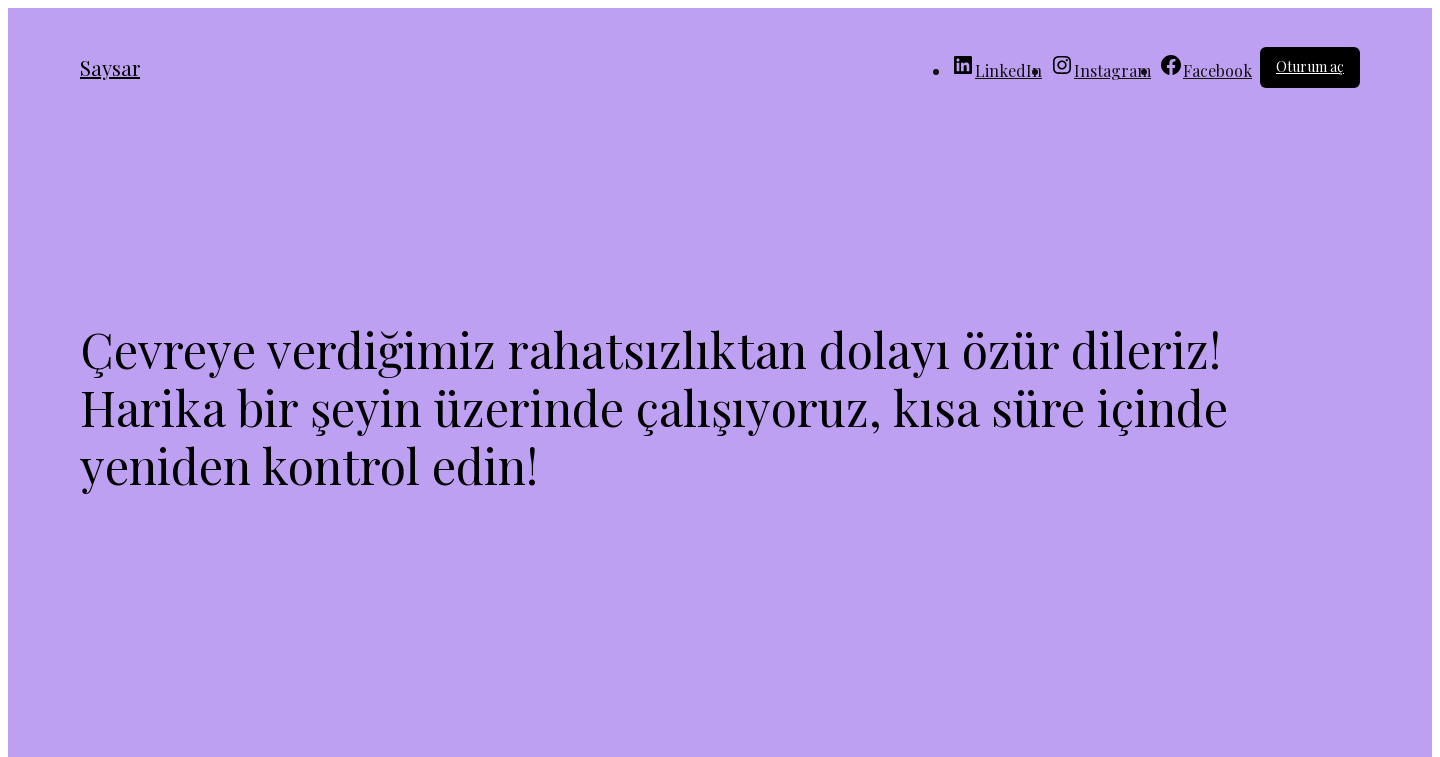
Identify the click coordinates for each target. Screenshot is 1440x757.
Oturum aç (1310, 66)
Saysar (110, 67)
